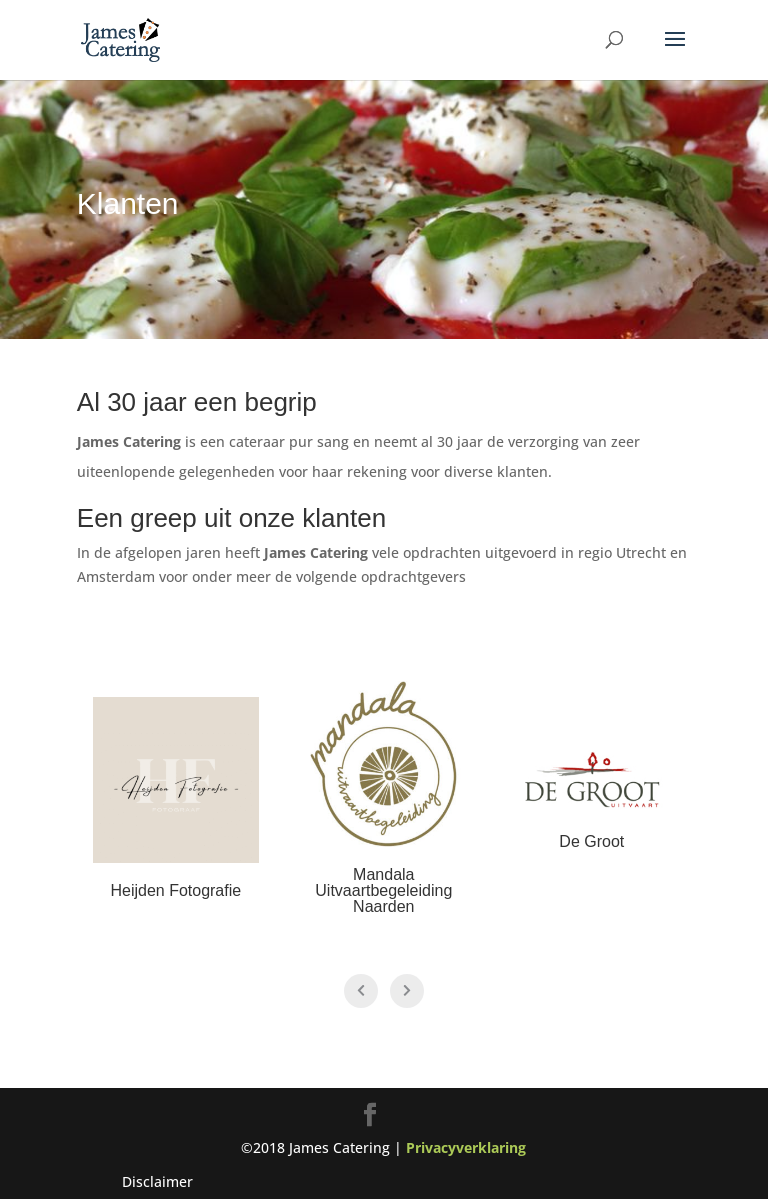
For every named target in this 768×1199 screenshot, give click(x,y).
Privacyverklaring (466, 1147)
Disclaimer (157, 1181)
